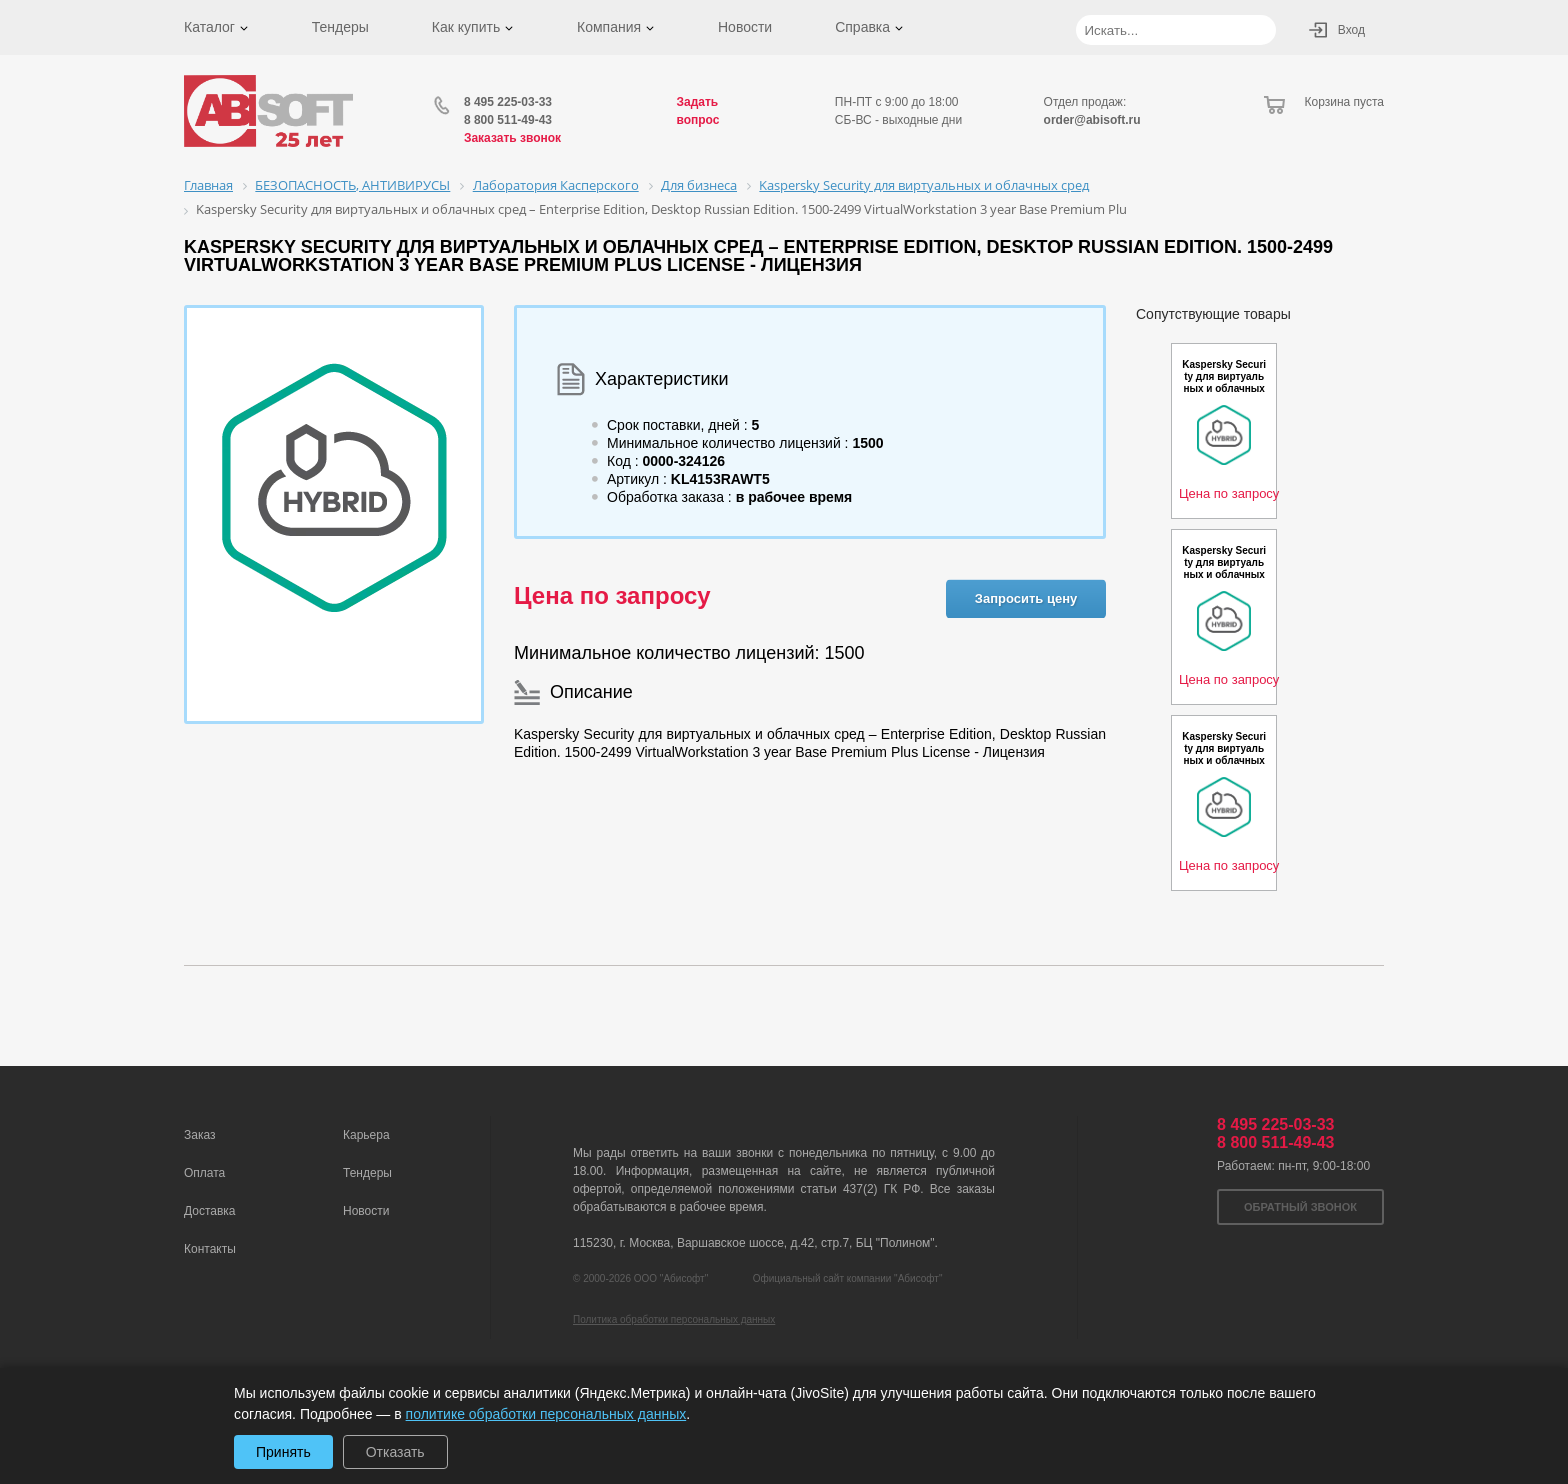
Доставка (210, 1211)
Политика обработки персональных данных (674, 1319)
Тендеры (340, 27)
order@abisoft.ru (1092, 120)
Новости (745, 27)
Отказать (395, 1452)
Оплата (204, 1173)
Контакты (210, 1249)
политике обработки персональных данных (546, 1414)
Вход (1351, 30)
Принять (283, 1452)
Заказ (199, 1135)
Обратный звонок (1300, 1207)
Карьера (366, 1135)
